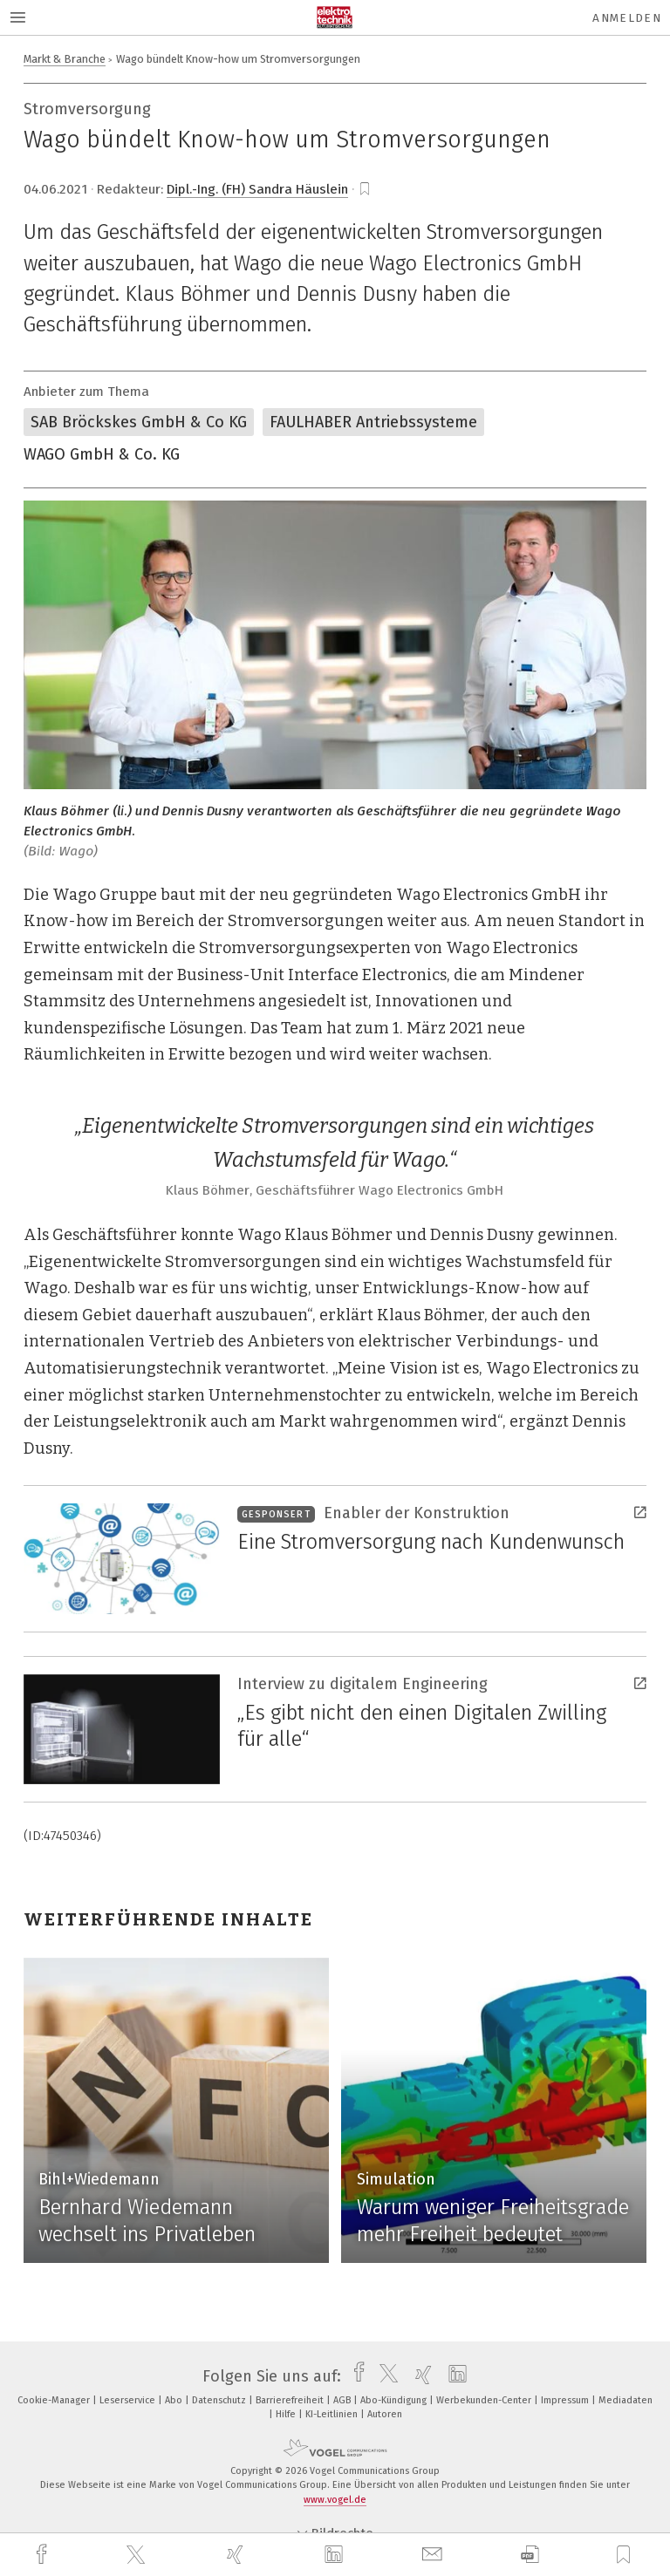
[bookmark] (365, 189)
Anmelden (626, 17)
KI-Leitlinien (332, 2414)
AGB (343, 2400)
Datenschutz (220, 2400)
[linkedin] (336, 2555)
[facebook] (44, 2554)
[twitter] (138, 2555)
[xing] (237, 2555)
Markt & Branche (65, 58)
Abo (175, 2400)
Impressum (566, 2400)
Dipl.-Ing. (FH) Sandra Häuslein (257, 189)
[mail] (434, 2554)
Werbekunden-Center (485, 2400)
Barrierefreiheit (291, 2400)
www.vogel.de (335, 2499)
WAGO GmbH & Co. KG (102, 454)
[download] (530, 2555)
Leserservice (128, 2400)
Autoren (384, 2414)
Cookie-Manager (54, 2400)
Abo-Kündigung (394, 2400)
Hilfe (287, 2414)
